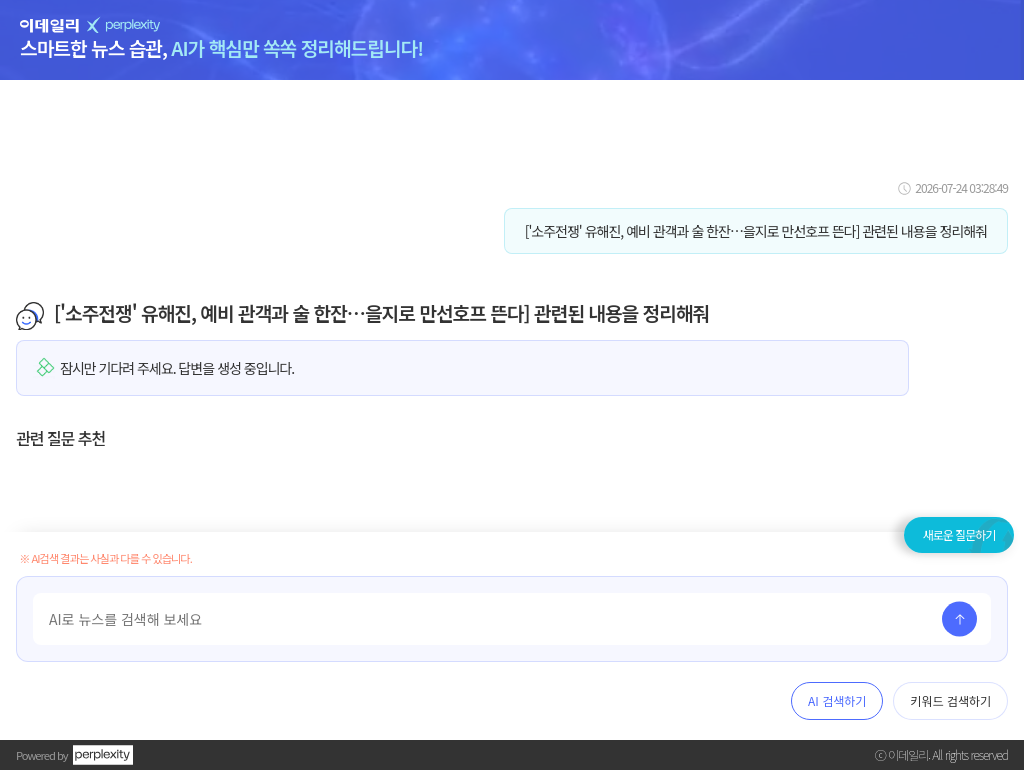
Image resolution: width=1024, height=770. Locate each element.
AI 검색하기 (837, 700)
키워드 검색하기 (950, 700)
